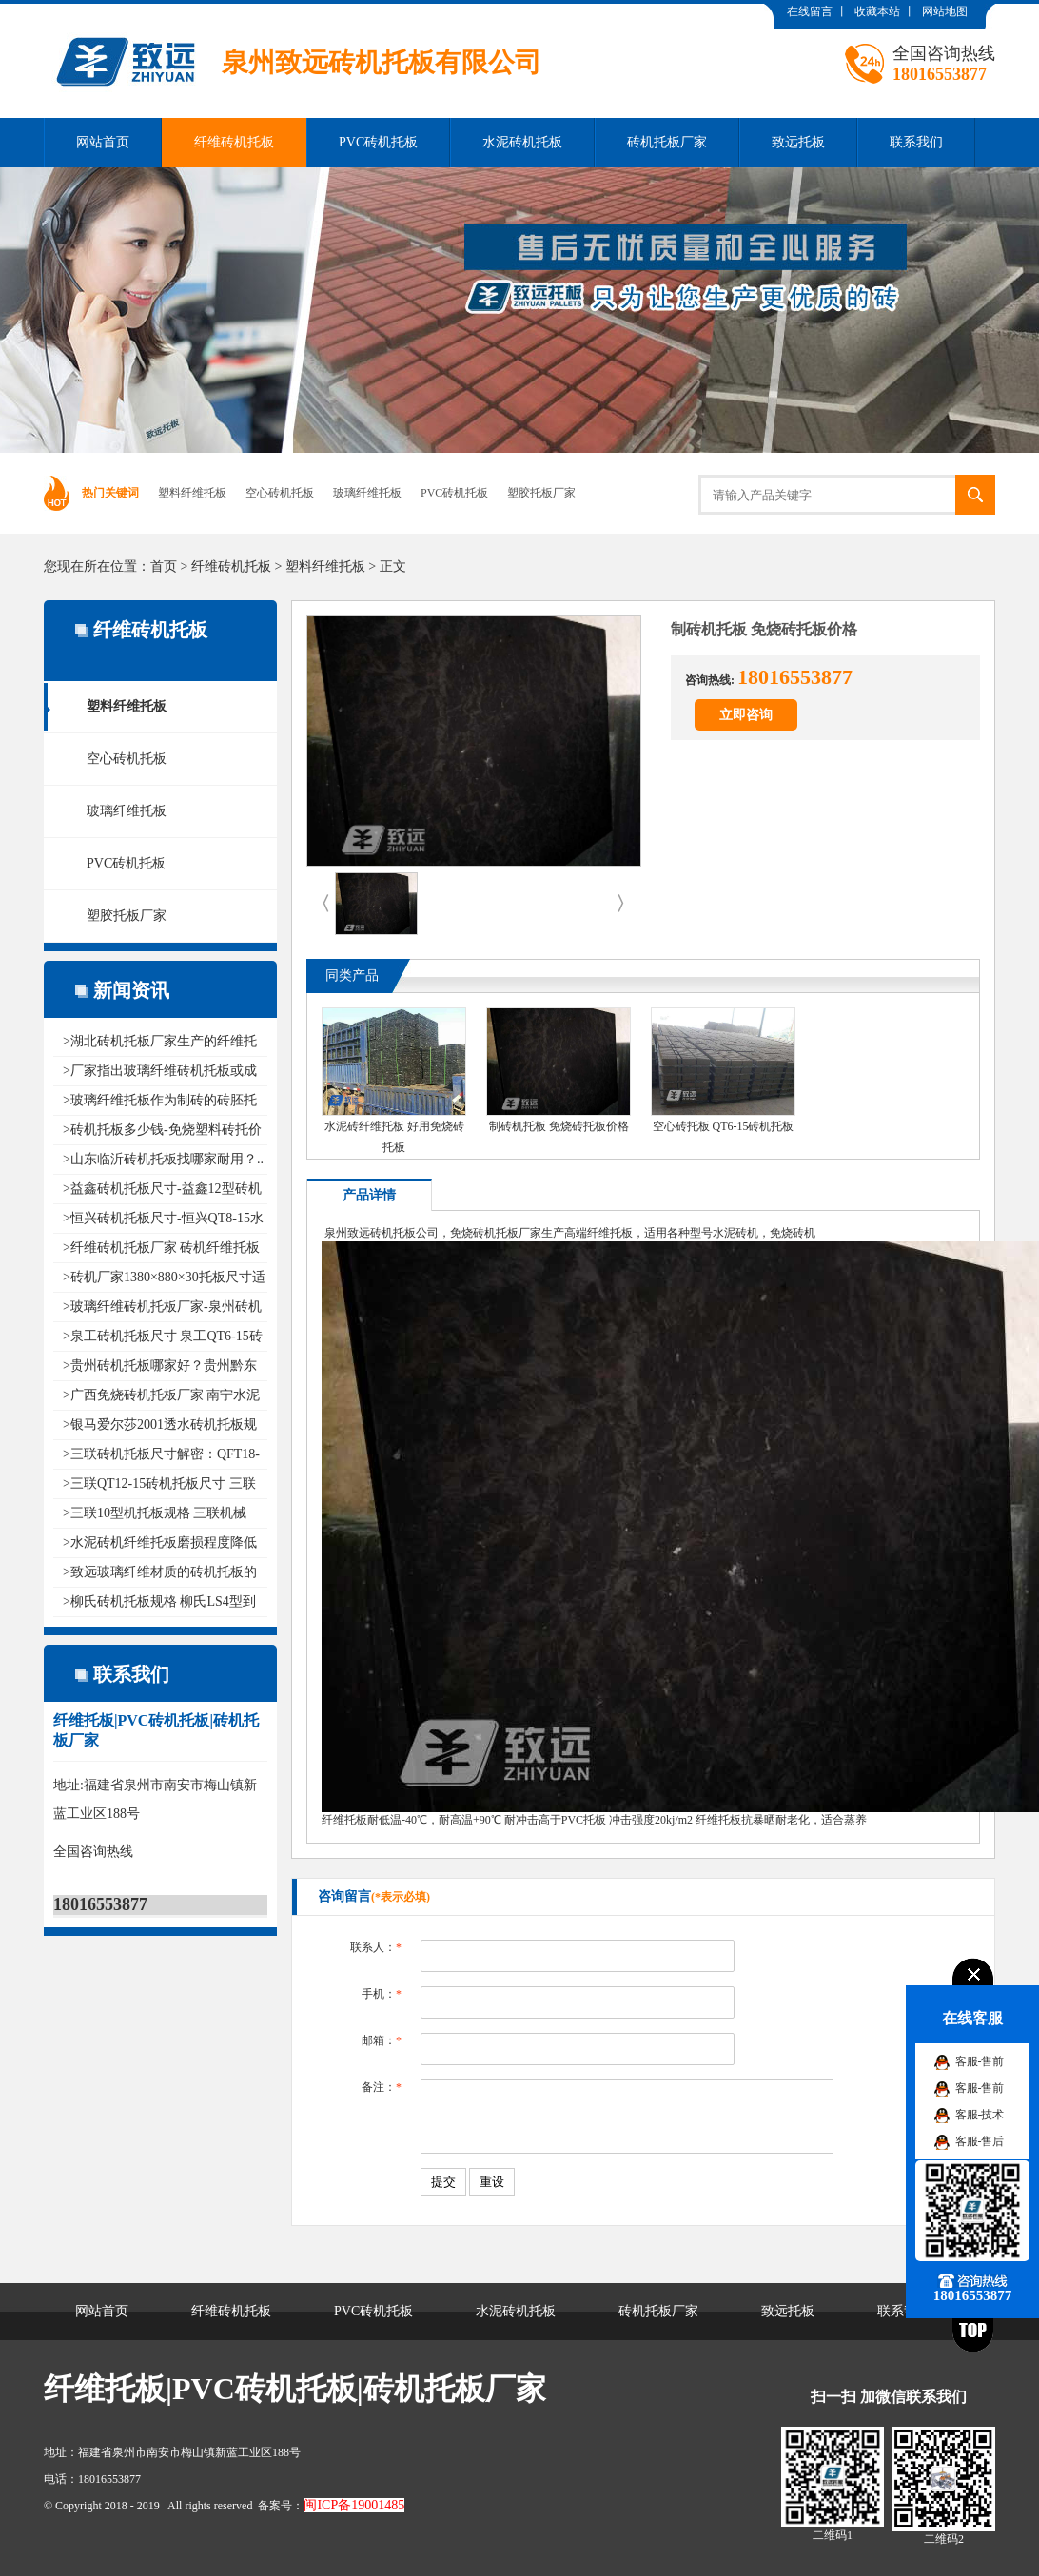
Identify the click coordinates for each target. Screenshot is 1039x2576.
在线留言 (810, 11)
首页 (163, 566)
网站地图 (945, 11)
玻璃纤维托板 (367, 492)
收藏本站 (877, 11)
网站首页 (102, 142)
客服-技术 (980, 2114)
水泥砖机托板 (522, 142)
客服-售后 (980, 2141)
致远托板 (798, 142)
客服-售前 (980, 2061)
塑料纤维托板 (192, 492)
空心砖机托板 (279, 492)
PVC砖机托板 (378, 142)
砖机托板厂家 (667, 142)
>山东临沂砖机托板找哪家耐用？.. (163, 1159)
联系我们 (916, 142)
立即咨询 (746, 715)
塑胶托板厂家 (541, 492)
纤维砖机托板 (234, 142)
